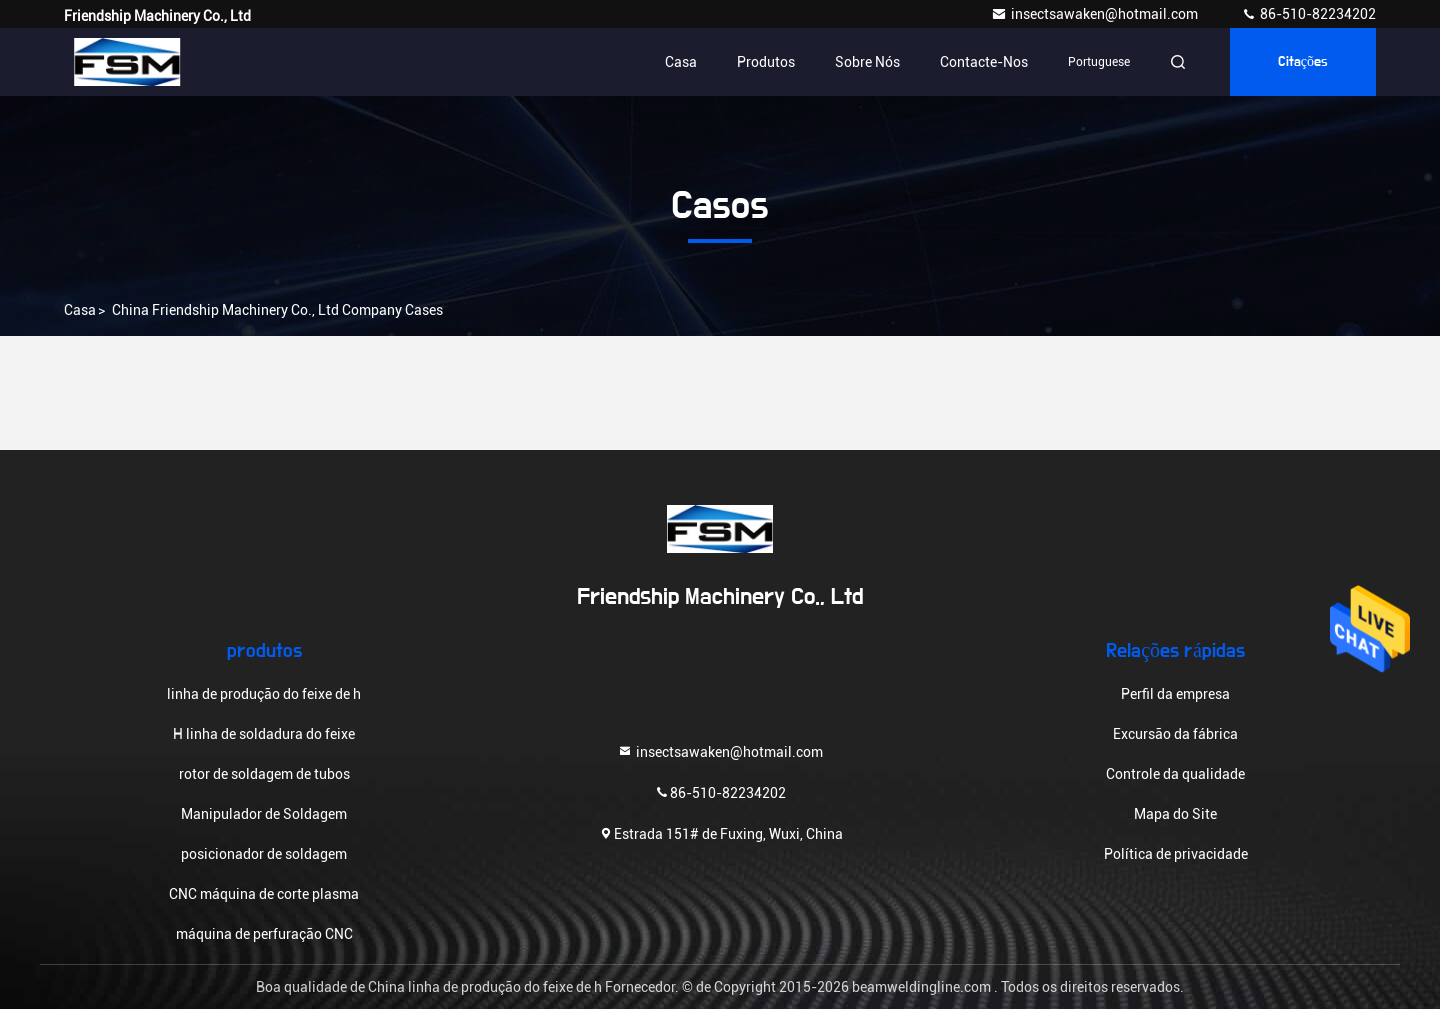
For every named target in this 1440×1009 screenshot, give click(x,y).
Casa (681, 62)
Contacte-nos (984, 62)
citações (1303, 62)
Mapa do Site (1175, 814)
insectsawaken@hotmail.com (1096, 14)
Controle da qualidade (1175, 774)
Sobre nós (867, 62)
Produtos (766, 62)
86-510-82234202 (1308, 14)
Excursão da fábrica (1175, 734)
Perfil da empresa (1175, 694)
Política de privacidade (1176, 854)
